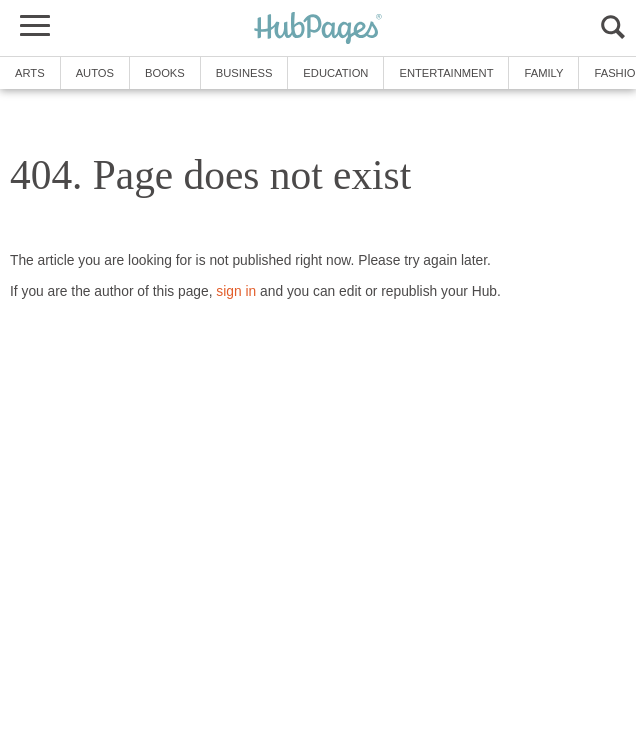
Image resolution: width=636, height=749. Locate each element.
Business (244, 73)
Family (543, 73)
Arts (30, 73)
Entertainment (446, 73)
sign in (236, 291)
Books (165, 73)
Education (335, 73)
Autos (95, 73)
